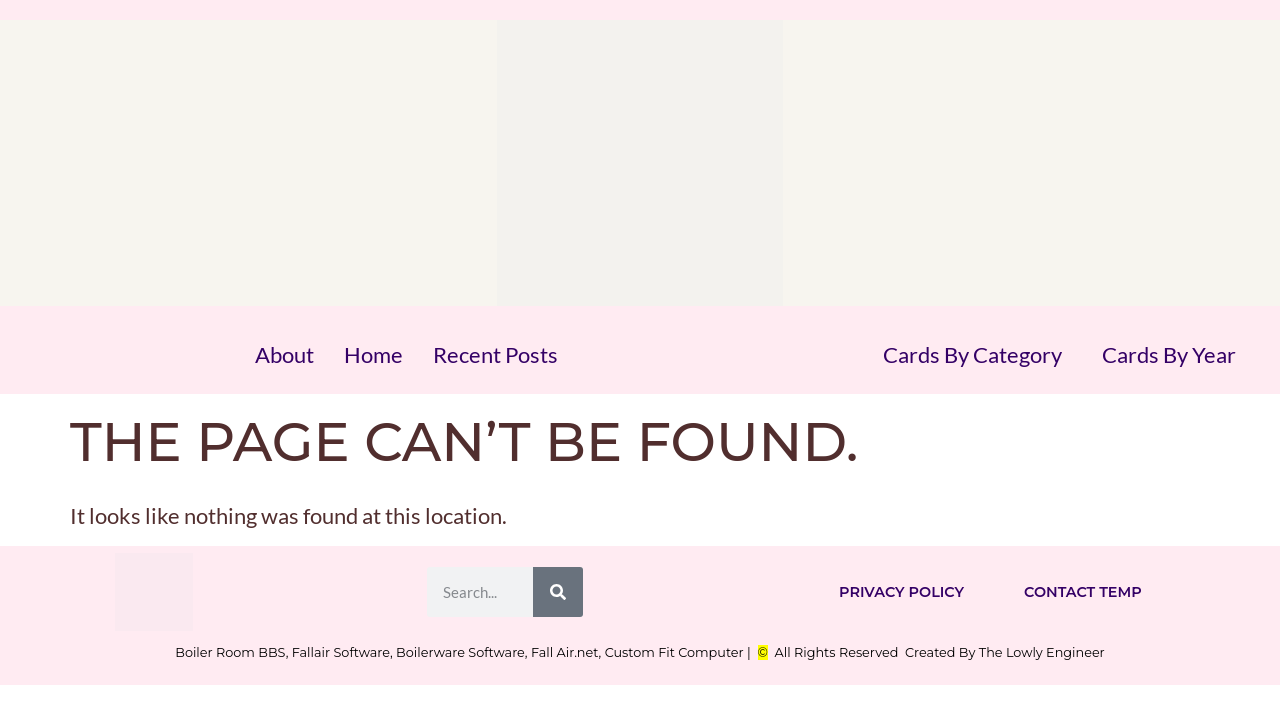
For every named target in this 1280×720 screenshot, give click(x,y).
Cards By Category (972, 354)
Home (373, 354)
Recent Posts (495, 354)
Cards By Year (1169, 354)
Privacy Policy (901, 592)
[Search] (558, 592)
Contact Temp (1083, 592)
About (284, 354)
